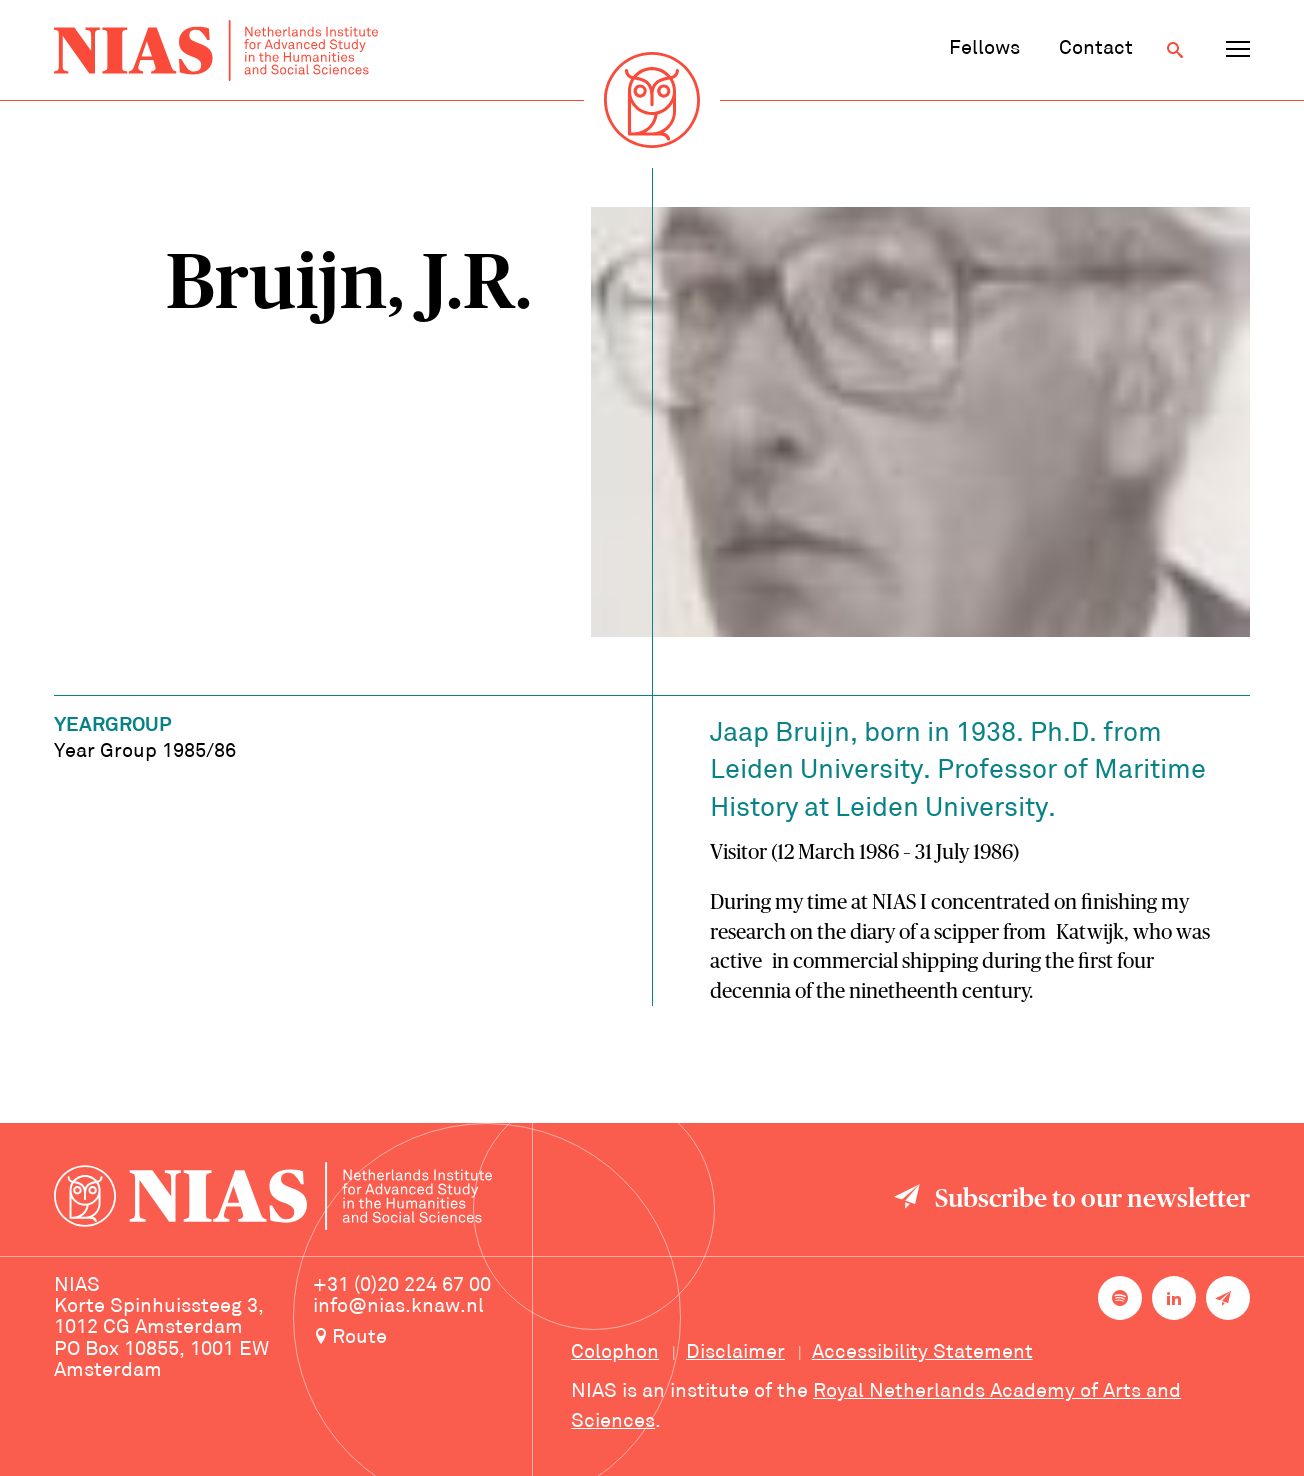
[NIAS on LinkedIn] (1174, 1298)
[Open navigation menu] (1238, 50)
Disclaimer (735, 1353)
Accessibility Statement (922, 1353)
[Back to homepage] (216, 50)
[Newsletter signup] (1228, 1298)
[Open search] (1175, 50)
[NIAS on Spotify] (1120, 1298)
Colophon (615, 1353)
